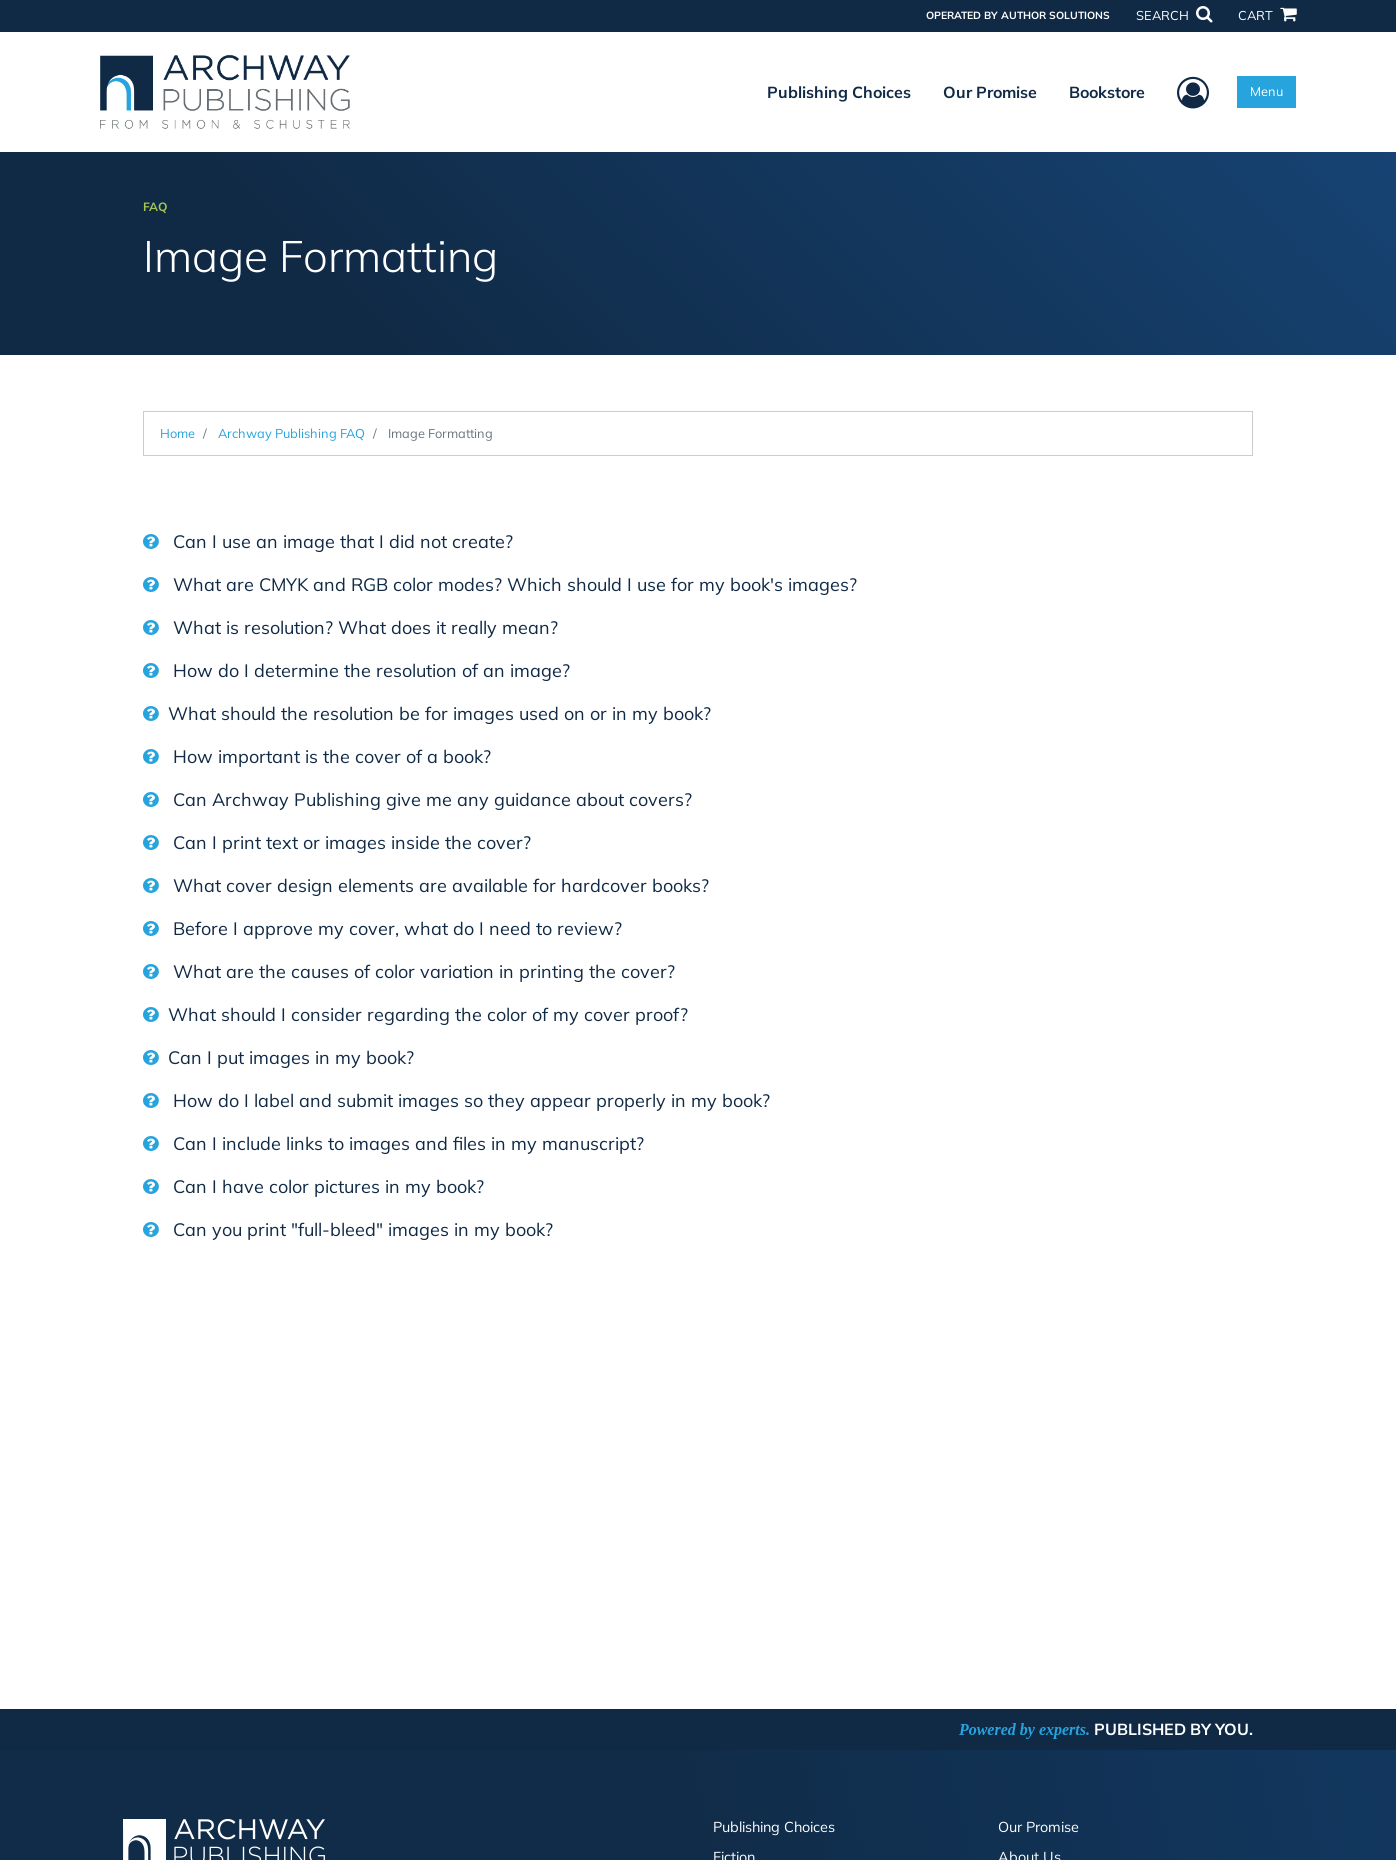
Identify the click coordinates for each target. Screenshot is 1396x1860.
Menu (1266, 91)
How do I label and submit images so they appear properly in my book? (456, 1100)
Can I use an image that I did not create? (328, 541)
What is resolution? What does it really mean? (350, 627)
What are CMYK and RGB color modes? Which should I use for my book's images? (500, 584)
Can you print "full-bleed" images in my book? (348, 1229)
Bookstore (1107, 92)
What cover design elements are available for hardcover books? (426, 885)
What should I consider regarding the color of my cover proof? (415, 1014)
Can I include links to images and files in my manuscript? (393, 1143)
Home (177, 433)
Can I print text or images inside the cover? (337, 842)
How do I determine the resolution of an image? (356, 670)
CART (1267, 15)
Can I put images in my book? (278, 1057)
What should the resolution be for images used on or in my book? (427, 713)
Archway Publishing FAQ (291, 433)
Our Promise (990, 92)
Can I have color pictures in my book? (313, 1186)
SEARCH (1174, 15)
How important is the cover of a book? (317, 756)
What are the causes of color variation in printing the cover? (409, 971)
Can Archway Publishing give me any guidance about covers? (417, 799)
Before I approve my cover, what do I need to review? (382, 928)
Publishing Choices (839, 92)
